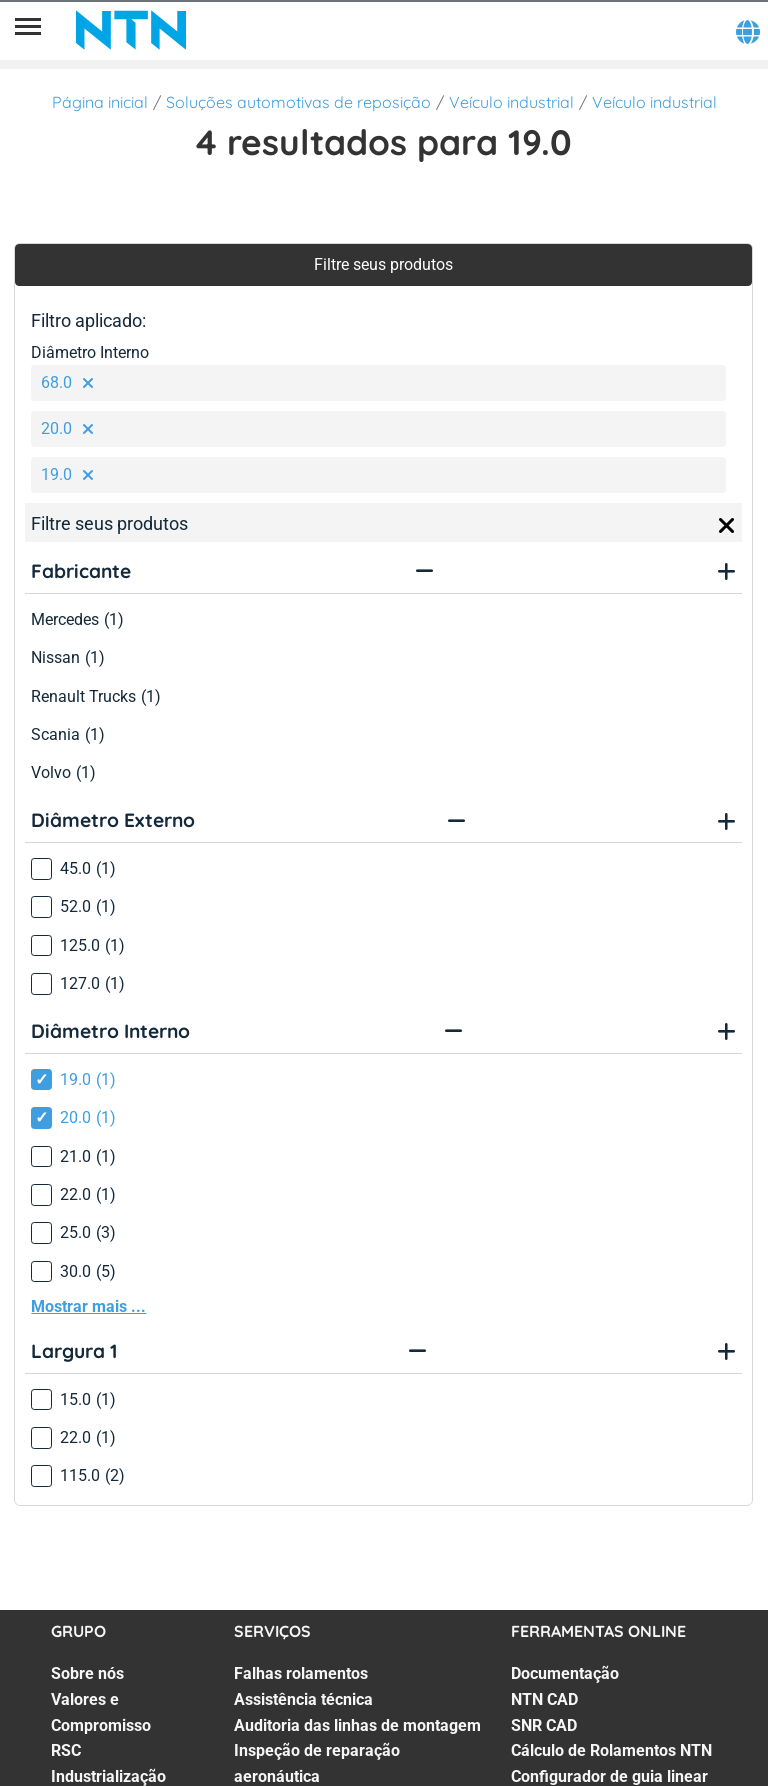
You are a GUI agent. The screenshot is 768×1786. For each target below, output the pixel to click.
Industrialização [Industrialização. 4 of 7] (108, 1776)
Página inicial (100, 102)
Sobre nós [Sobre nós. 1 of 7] (87, 1673)
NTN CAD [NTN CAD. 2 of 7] (544, 1699)
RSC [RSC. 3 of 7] (66, 1750)
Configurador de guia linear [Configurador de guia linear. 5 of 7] (609, 1776)
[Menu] (28, 30)
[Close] (727, 526)
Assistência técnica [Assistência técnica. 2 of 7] (303, 1699)
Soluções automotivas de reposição (298, 102)
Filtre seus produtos (383, 264)
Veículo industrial (511, 102)
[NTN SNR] (131, 30)
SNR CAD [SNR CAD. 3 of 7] (544, 1725)
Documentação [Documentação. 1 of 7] (565, 1673)
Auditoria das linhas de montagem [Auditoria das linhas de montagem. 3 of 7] (357, 1725)
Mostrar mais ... (88, 1306)
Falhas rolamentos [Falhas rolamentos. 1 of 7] (301, 1673)
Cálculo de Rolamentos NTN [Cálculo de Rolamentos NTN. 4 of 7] (611, 1750)
